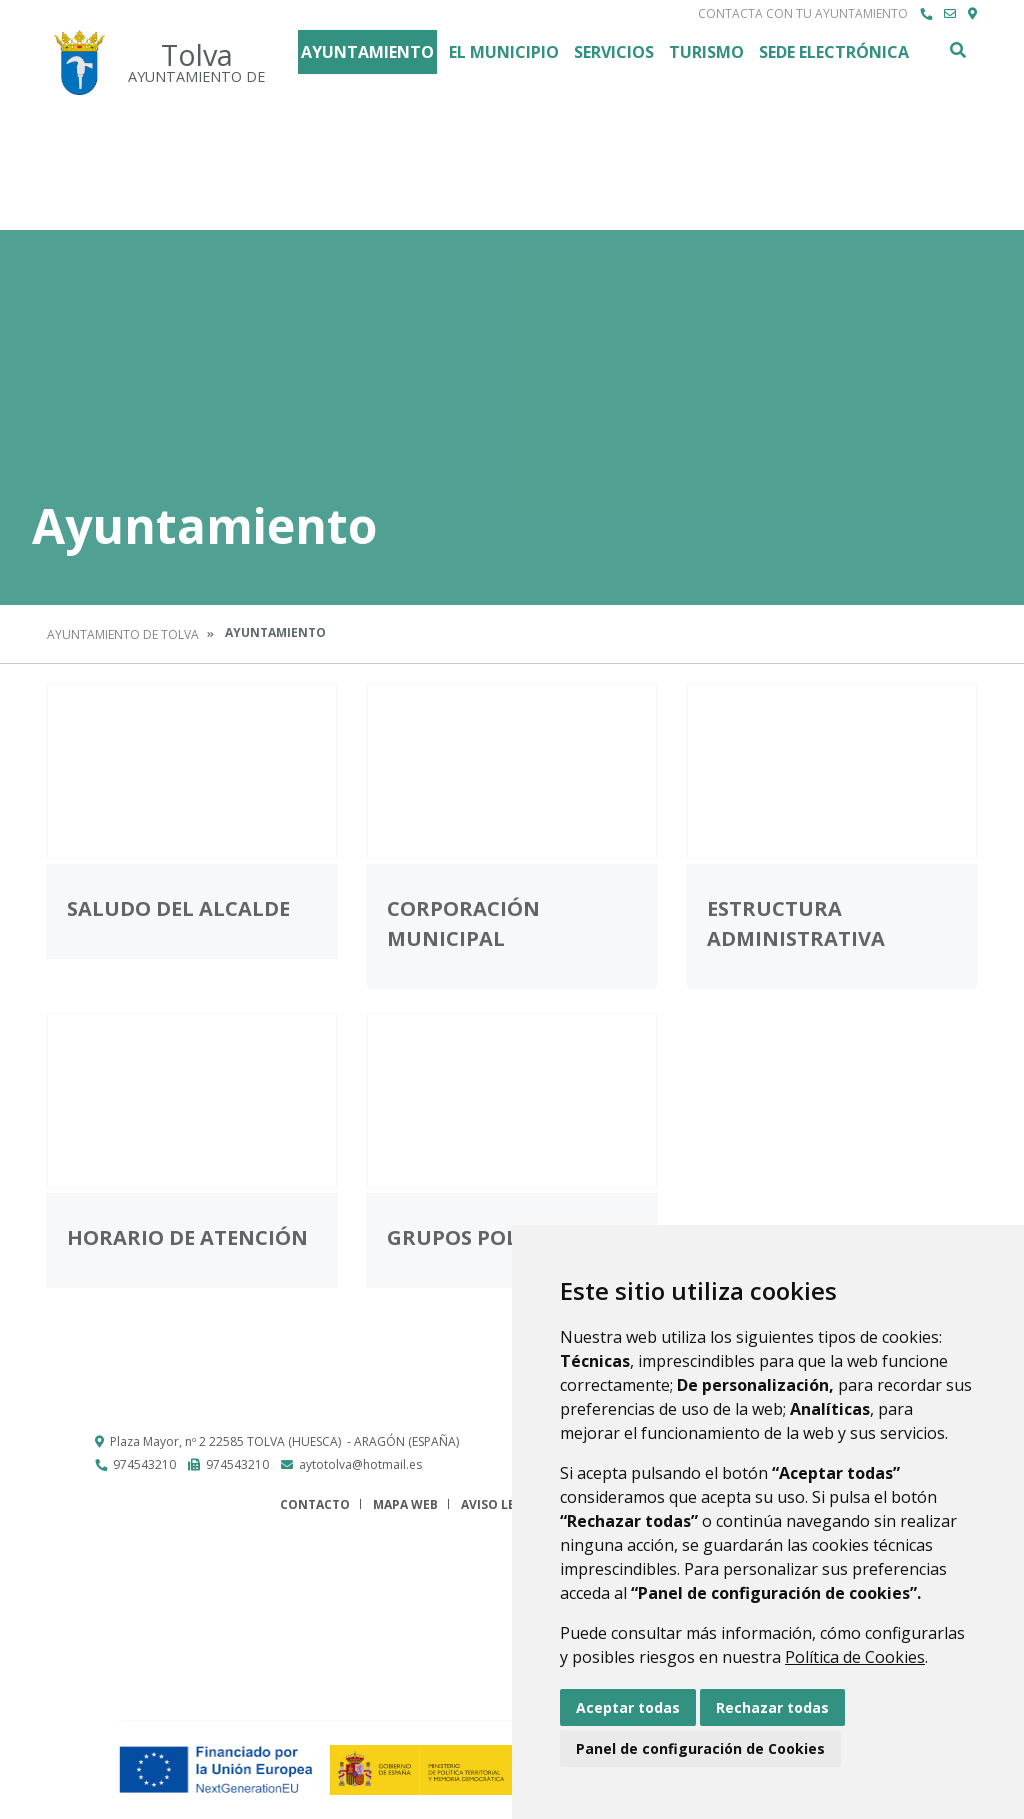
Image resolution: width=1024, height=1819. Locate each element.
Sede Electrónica (834, 52)
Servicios (614, 52)
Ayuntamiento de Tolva (123, 634)
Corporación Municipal (463, 923)
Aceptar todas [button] (628, 1707)
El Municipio (504, 52)
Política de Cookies (855, 1657)
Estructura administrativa (796, 923)
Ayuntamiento (367, 52)
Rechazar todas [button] (772, 1707)
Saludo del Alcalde (178, 908)
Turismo (706, 52)
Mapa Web (405, 1504)
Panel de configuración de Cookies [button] (700, 1748)
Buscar (957, 50)
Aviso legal (500, 1504)
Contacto (315, 1504)
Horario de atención (187, 1237)
